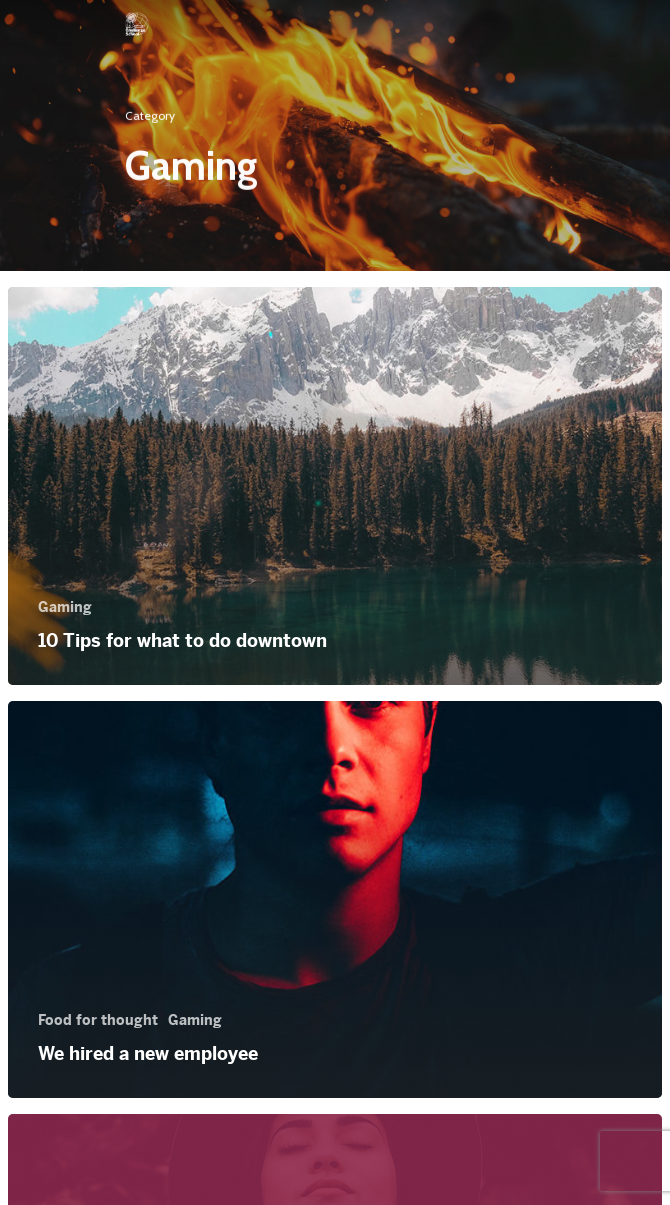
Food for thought (98, 1020)
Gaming (65, 607)
